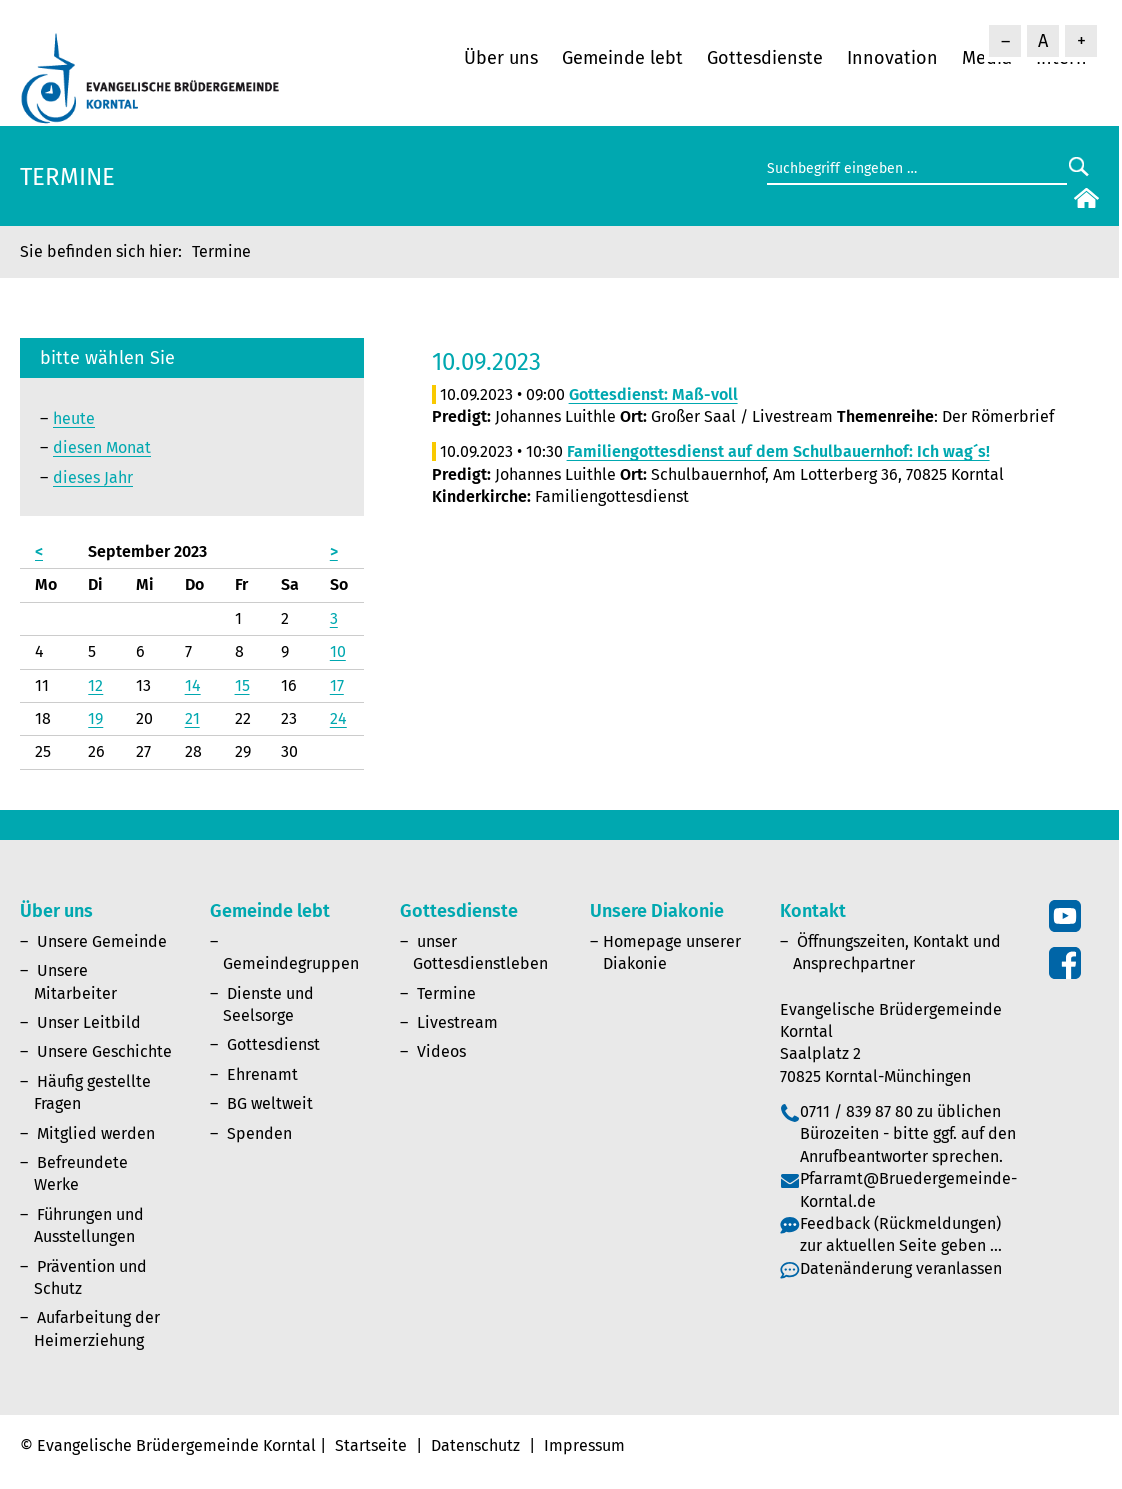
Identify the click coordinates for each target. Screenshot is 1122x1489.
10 (338, 651)
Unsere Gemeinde (102, 941)
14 (193, 685)
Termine (446, 993)
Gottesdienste (765, 58)
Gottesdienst (273, 1044)
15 (242, 685)
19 (95, 718)
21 (192, 718)
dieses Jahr (93, 477)
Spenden (259, 1133)
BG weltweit (270, 1103)
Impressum (584, 1445)
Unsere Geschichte (104, 1051)
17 (337, 685)
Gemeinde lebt (622, 58)
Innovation (892, 58)
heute (74, 418)
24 (338, 718)
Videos (441, 1051)
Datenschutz (475, 1445)
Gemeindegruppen (291, 963)
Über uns (501, 58)
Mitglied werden (96, 1133)
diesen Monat (102, 447)
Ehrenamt (262, 1074)
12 (95, 685)
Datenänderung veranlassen (901, 1268)
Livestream (457, 1022)
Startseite (371, 1445)
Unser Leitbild (89, 1022)
